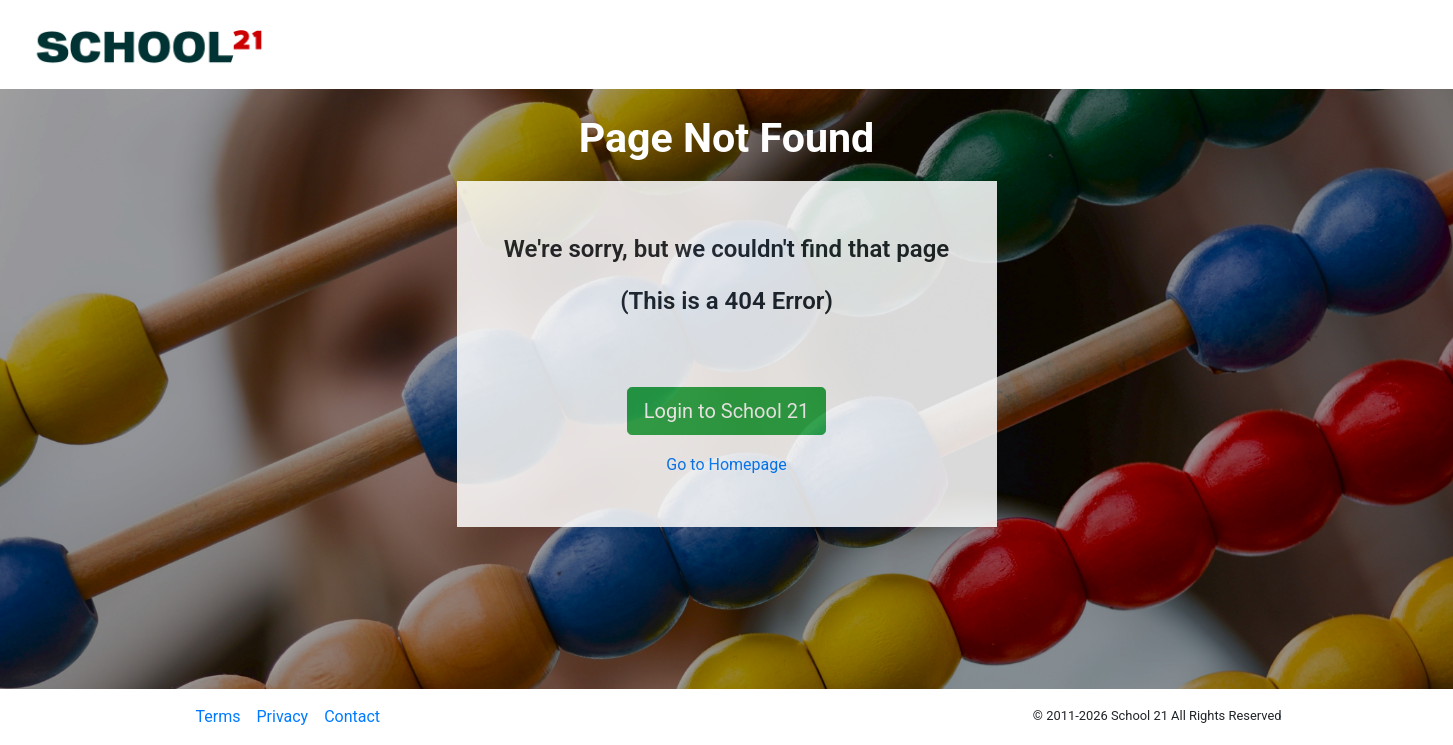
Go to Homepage (726, 464)
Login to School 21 (726, 411)
